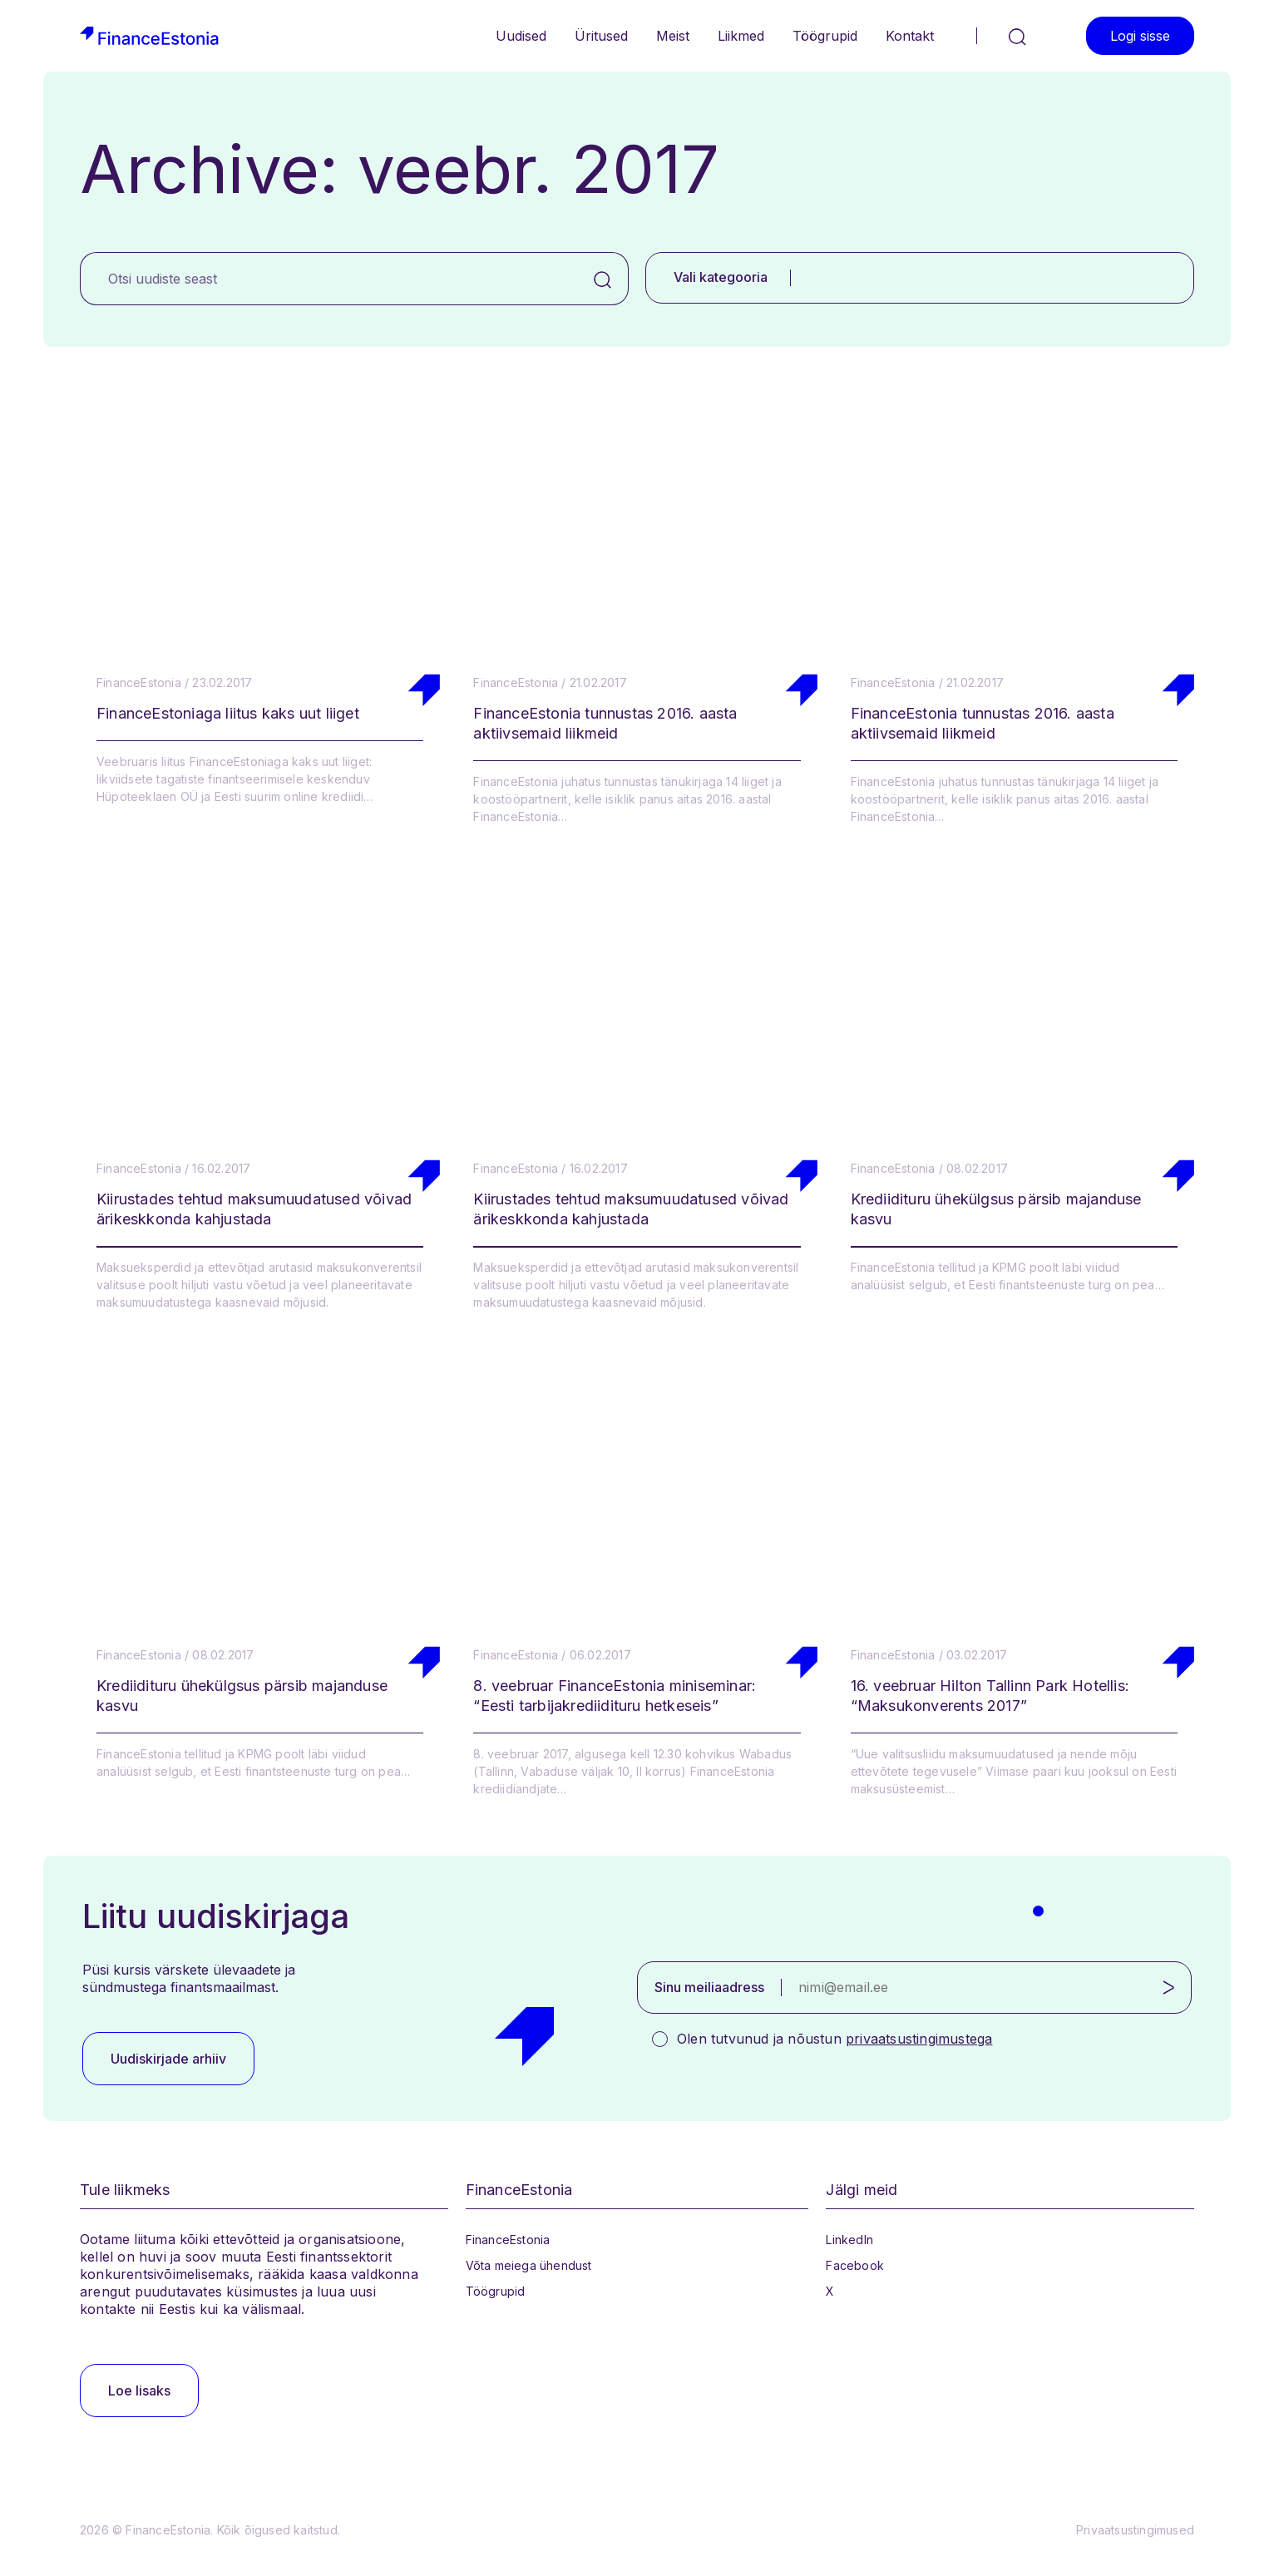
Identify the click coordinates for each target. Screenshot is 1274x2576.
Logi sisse (1140, 35)
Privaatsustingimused (1135, 2530)
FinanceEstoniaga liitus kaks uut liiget (227, 713)
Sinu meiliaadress (709, 1987)
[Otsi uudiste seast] (329, 278)
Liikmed (741, 35)
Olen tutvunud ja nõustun (834, 2038)
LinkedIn (849, 2239)
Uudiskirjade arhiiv (168, 2058)
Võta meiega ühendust (529, 2265)
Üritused (601, 35)
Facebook (855, 2265)
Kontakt (910, 35)
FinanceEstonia (508, 2239)
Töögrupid (825, 35)
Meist (672, 35)
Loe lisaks (139, 2390)
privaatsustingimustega (919, 2038)
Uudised (521, 35)
